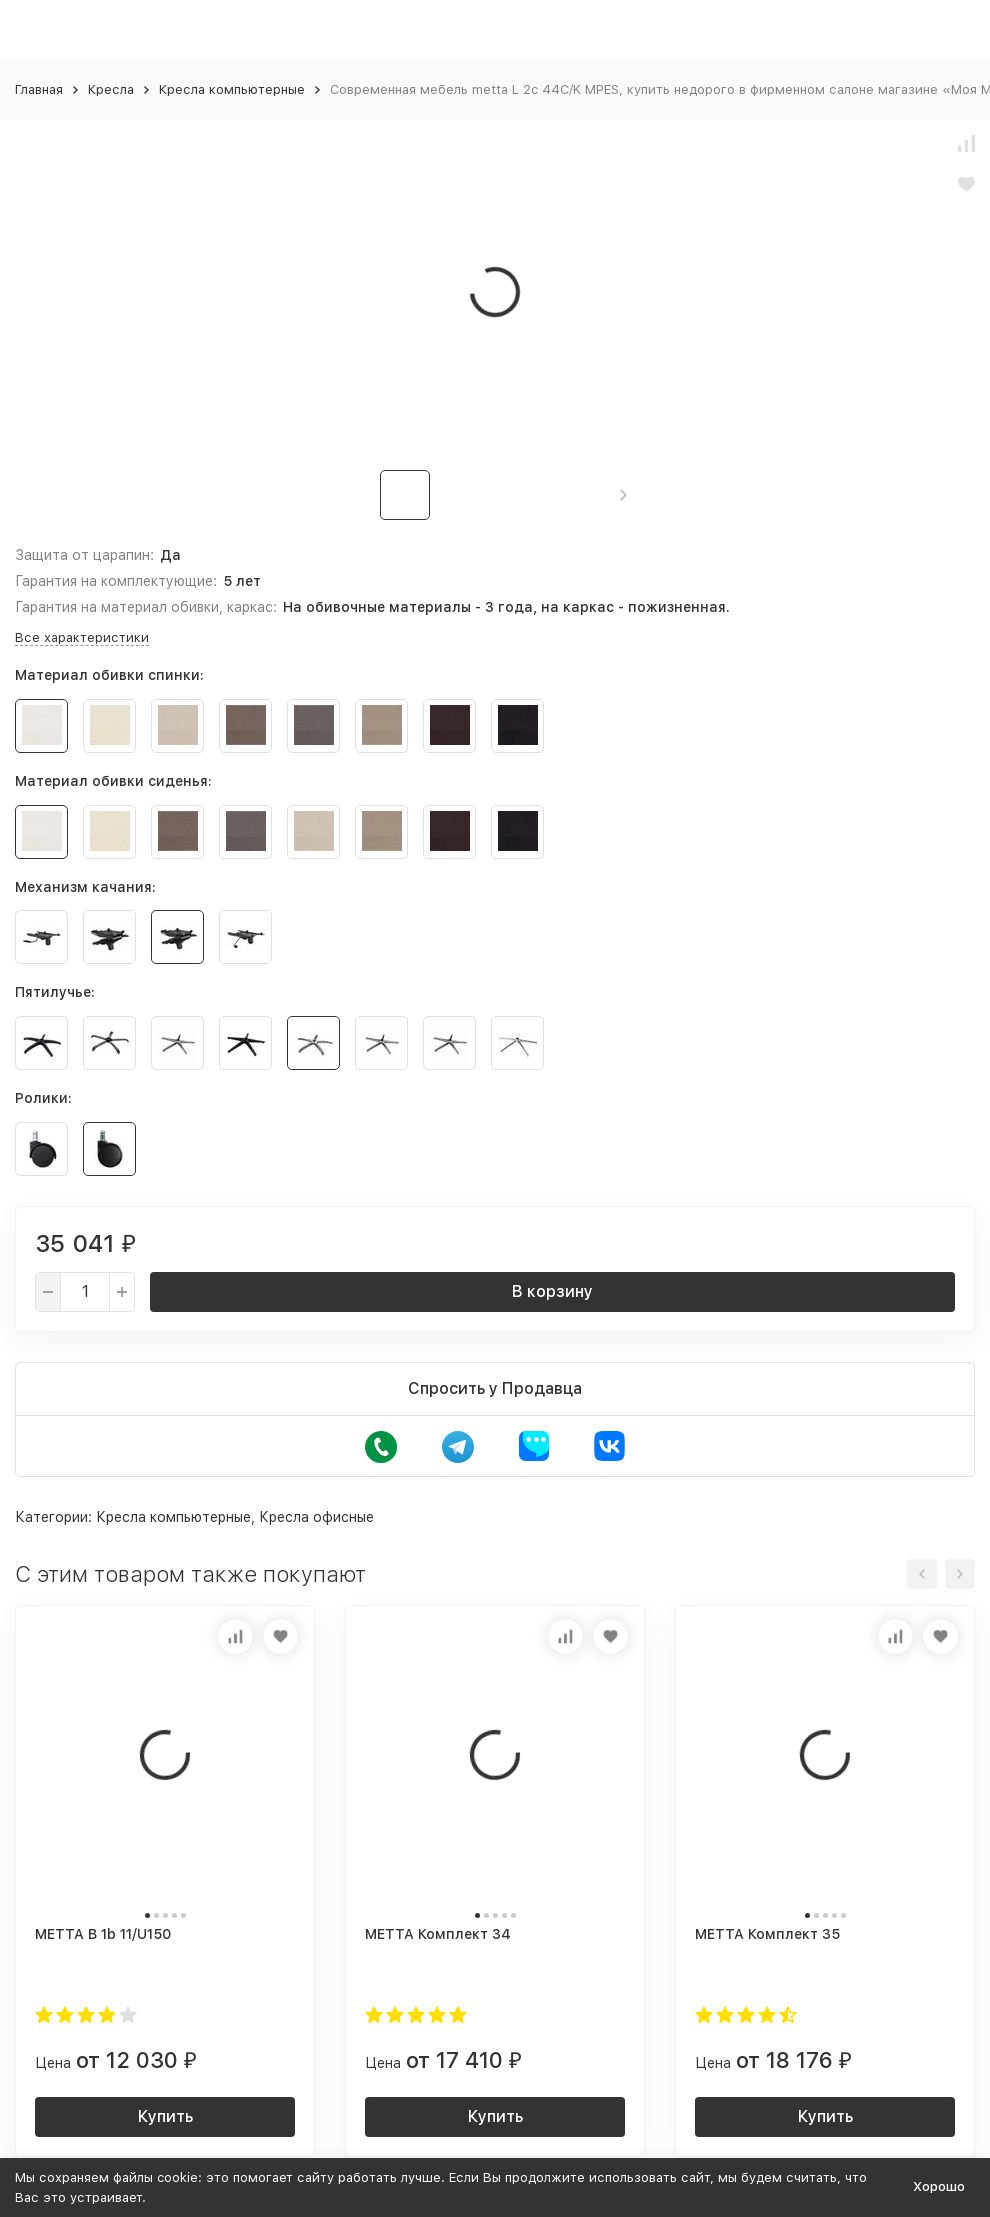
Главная (39, 89)
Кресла (111, 89)
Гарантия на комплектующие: (116, 581)
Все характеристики (82, 637)
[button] (623, 495)
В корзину (552, 1291)
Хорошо (939, 2186)
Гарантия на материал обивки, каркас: (146, 607)
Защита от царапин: (84, 555)
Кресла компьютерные (232, 89)
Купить (165, 2116)
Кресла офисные (316, 1517)
